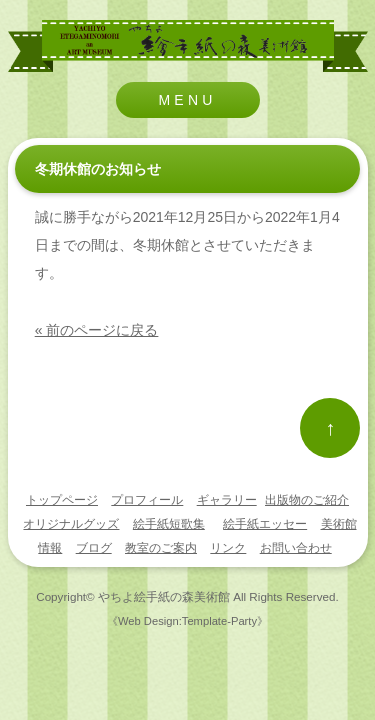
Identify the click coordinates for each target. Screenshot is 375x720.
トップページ (62, 500)
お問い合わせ (296, 548)
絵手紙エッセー (265, 524)
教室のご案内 (161, 548)
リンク (228, 548)
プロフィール (147, 500)
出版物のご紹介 (307, 500)
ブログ (94, 548)
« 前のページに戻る (97, 330)
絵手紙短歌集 (169, 524)
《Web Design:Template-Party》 (187, 621)
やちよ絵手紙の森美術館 (164, 596)
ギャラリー (227, 500)
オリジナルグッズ (71, 524)
